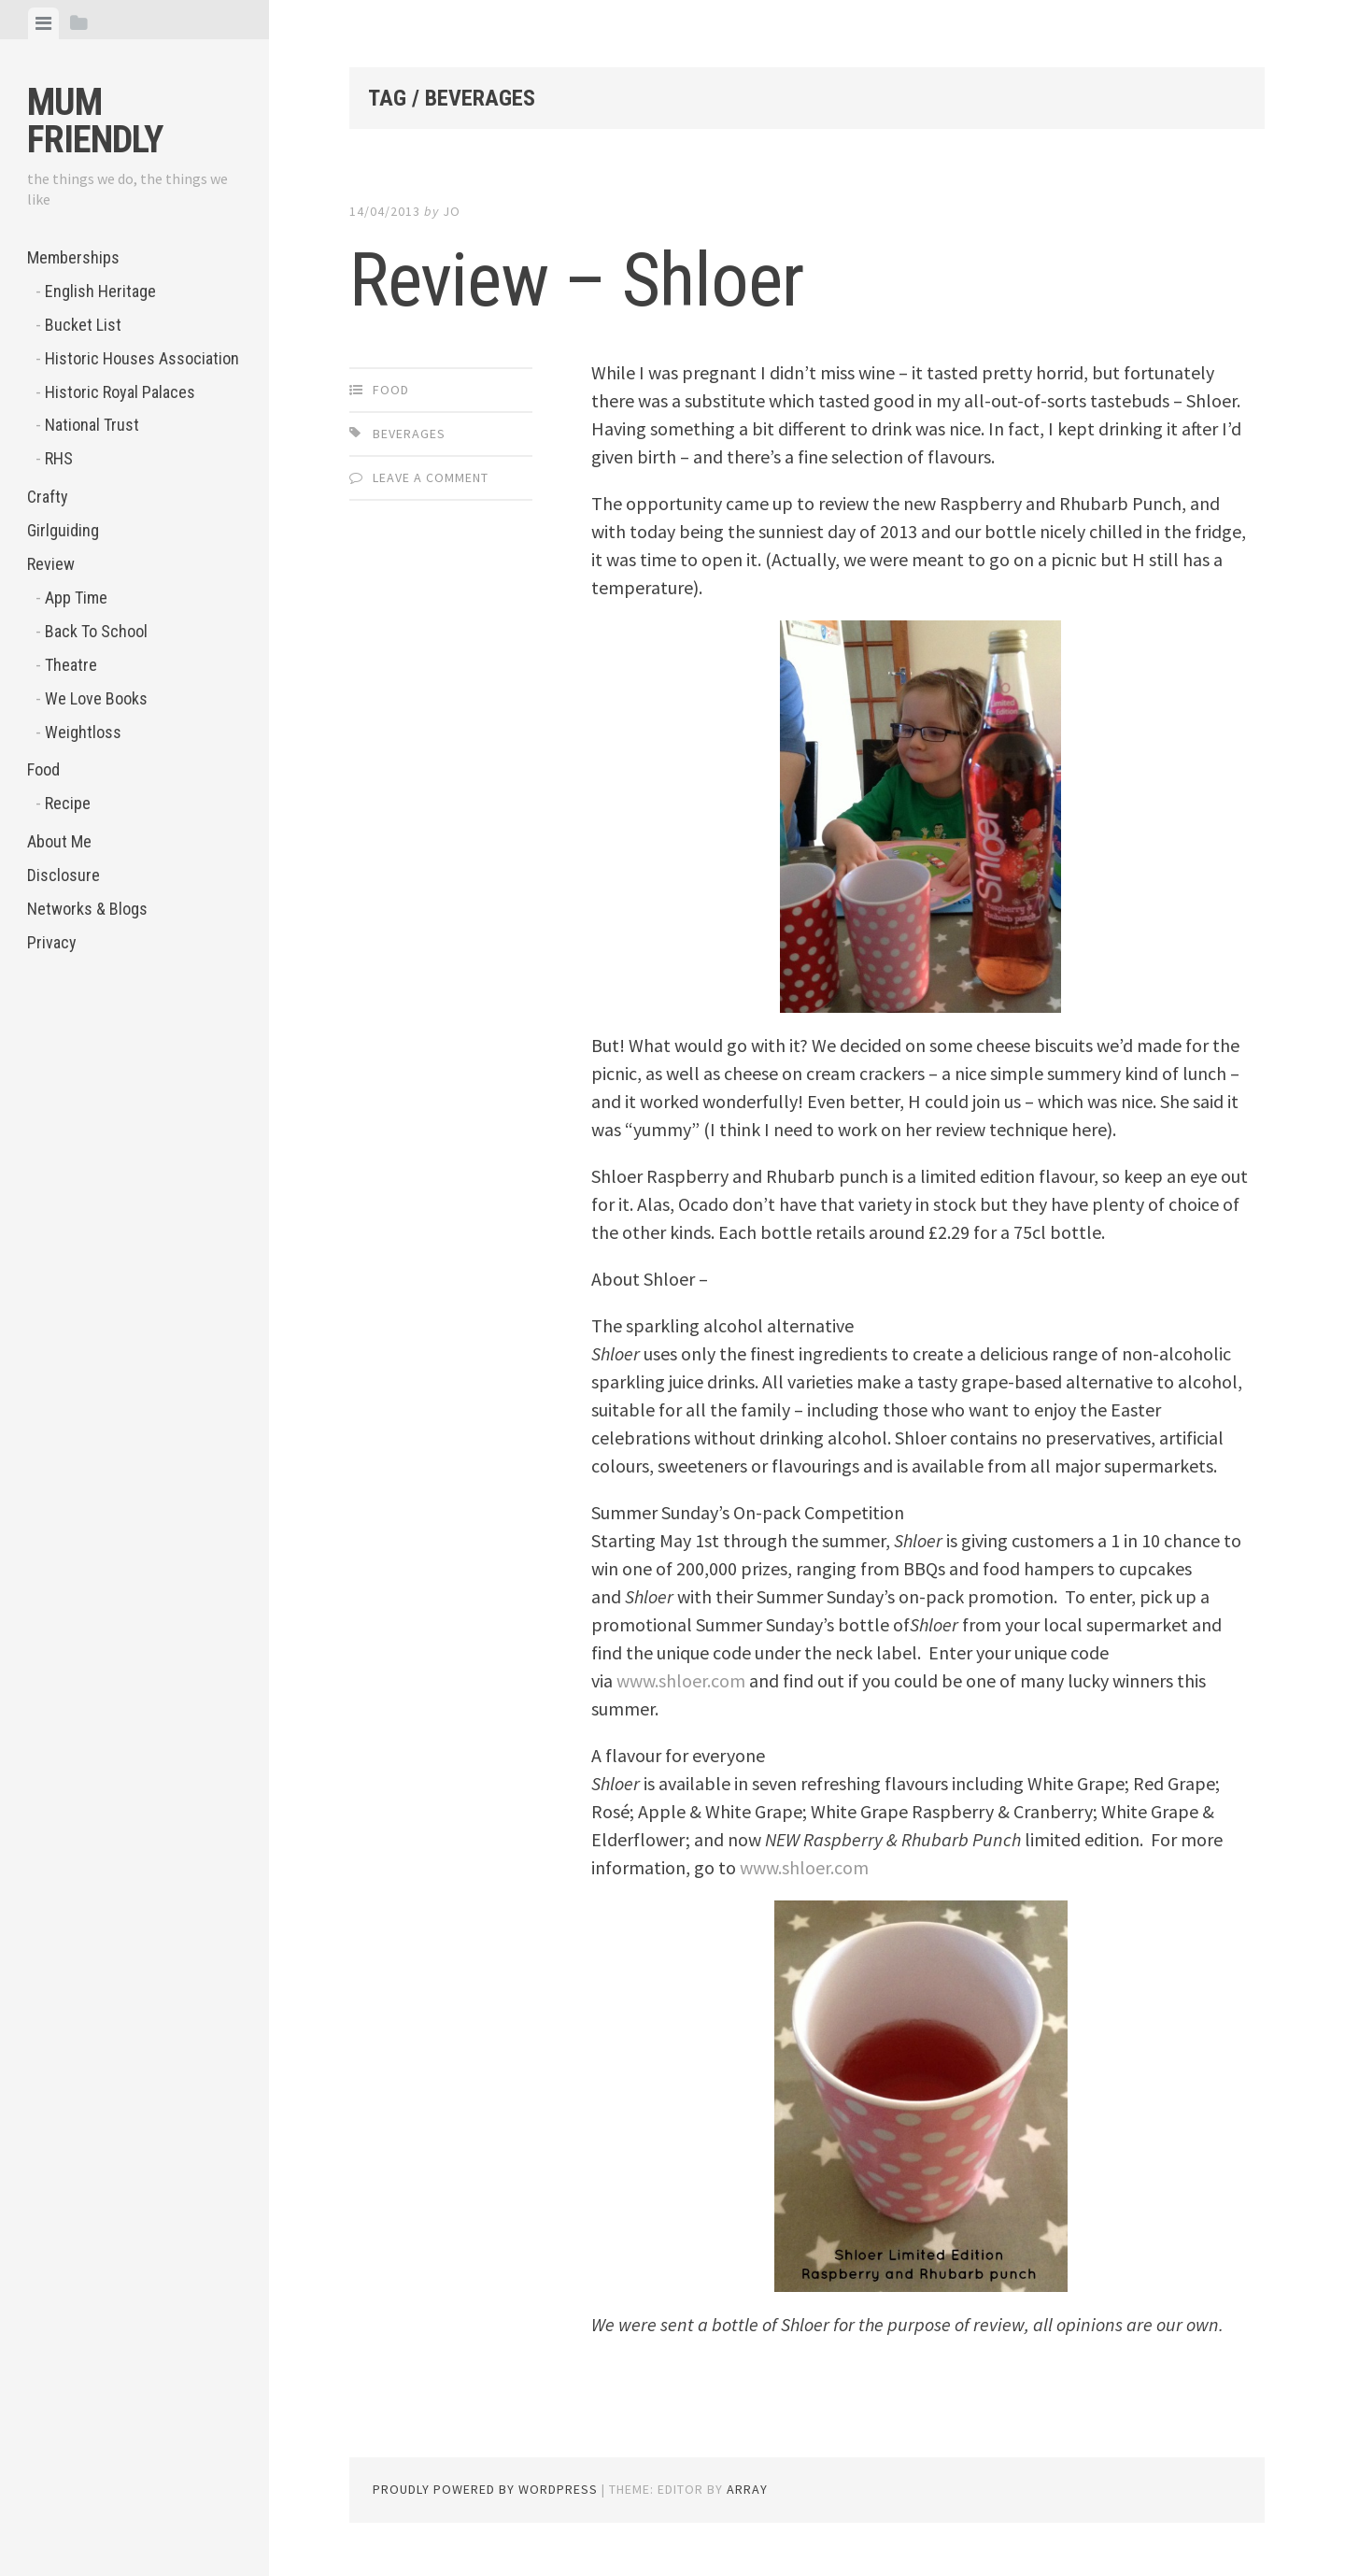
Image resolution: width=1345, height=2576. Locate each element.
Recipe (68, 803)
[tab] (43, 23)
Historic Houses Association (142, 358)
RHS (59, 458)
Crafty (47, 496)
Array (747, 2489)
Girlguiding (63, 530)
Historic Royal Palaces (120, 392)
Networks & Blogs (87, 908)
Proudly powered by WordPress (485, 2489)
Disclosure (63, 875)
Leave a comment (430, 477)
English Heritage (100, 291)
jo (451, 211)
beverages (409, 433)
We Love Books (96, 698)
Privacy (52, 942)
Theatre (71, 665)
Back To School (96, 631)
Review (51, 564)
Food (43, 769)
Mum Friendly (95, 121)
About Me (59, 841)
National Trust (92, 424)
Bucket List (83, 324)
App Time (76, 597)
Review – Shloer (576, 280)
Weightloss (83, 732)
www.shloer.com (680, 1680)
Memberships (73, 257)
